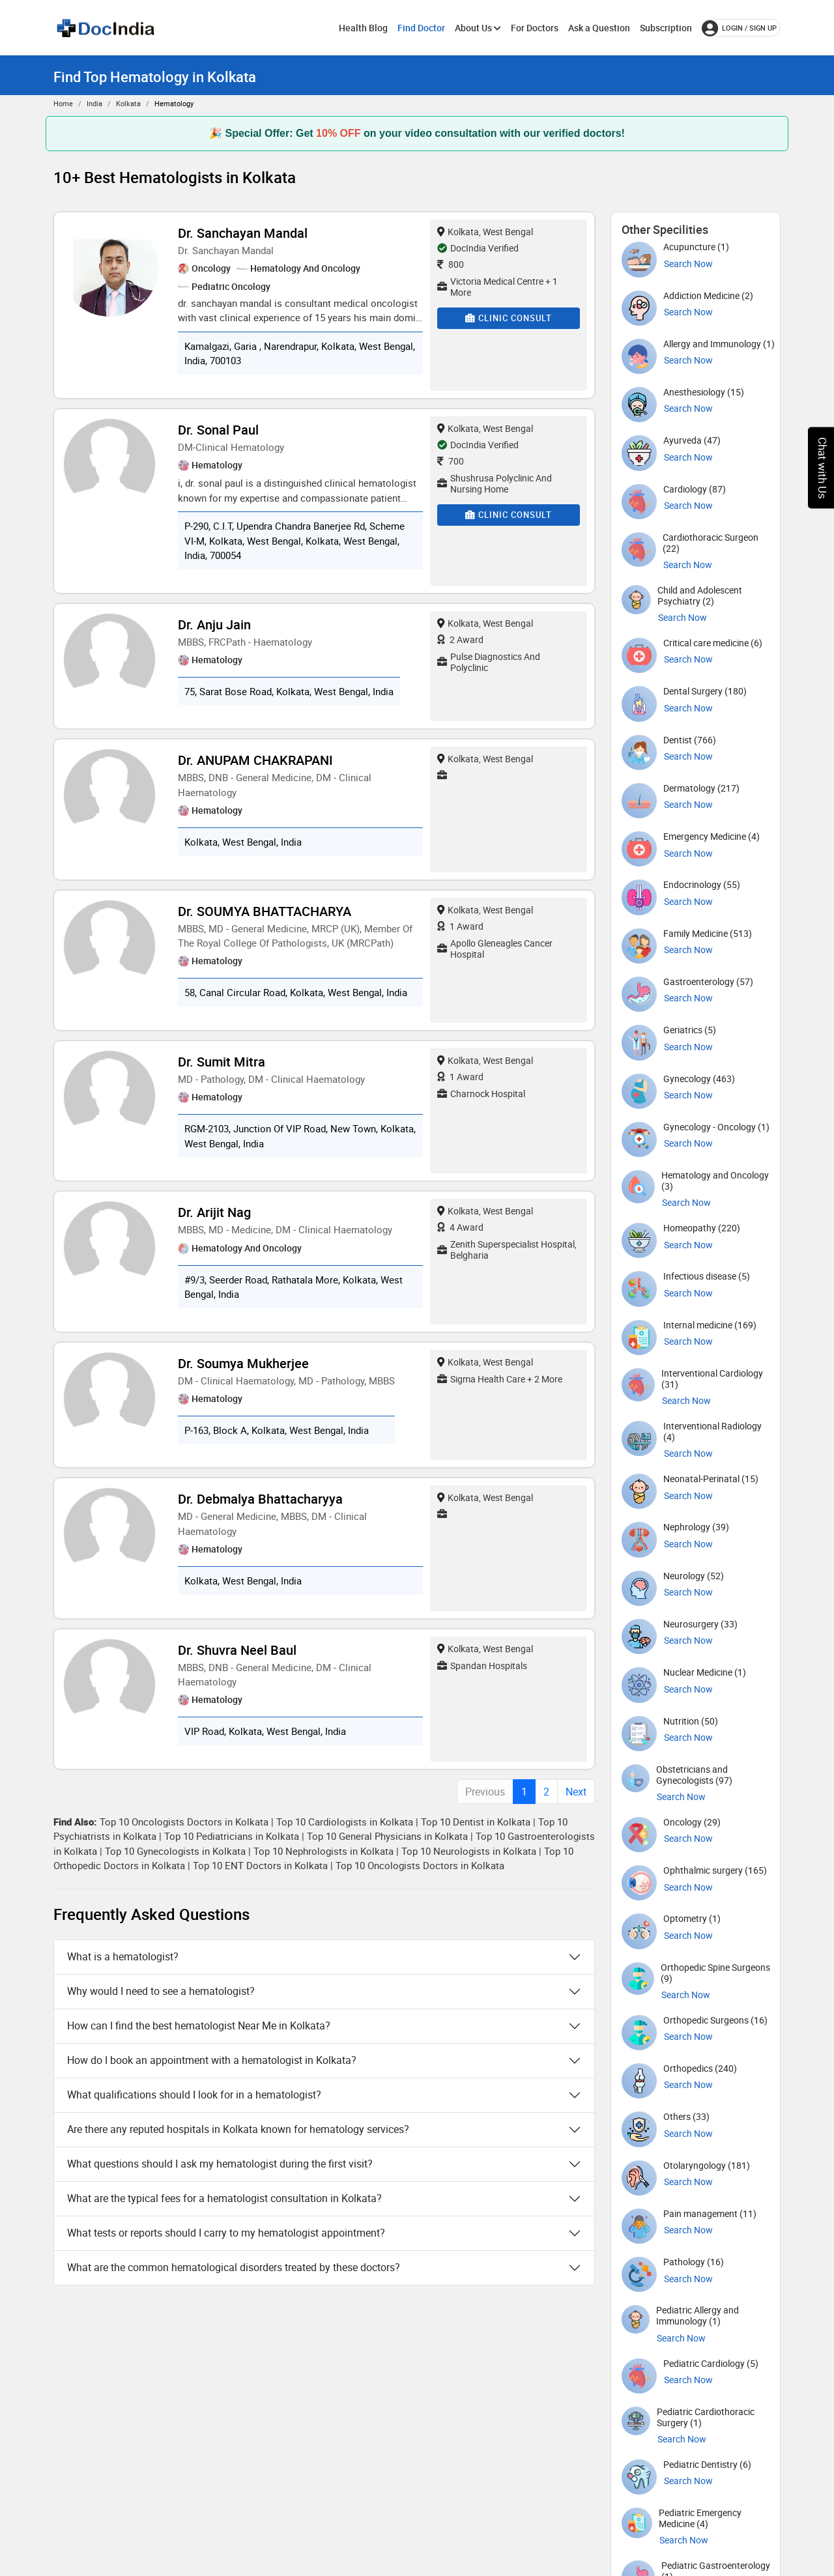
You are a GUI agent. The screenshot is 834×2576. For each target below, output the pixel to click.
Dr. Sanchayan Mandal (243, 233)
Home (63, 103)
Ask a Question (599, 27)
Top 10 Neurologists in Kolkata (468, 1850)
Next (576, 1791)
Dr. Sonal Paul (218, 429)
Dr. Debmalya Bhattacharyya (260, 1499)
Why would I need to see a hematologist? (161, 1991)
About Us (478, 27)
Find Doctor (421, 27)
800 (450, 264)
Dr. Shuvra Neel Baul (237, 1650)
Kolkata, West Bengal (485, 231)
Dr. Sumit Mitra (221, 1061)
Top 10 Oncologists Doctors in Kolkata (184, 1821)
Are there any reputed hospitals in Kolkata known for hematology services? (238, 2129)
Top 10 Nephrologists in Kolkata (323, 1850)
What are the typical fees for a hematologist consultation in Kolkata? (224, 2198)
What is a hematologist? (123, 1956)
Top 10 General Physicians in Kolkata (387, 1835)
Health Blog (363, 27)
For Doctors (534, 27)
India (94, 103)
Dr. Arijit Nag (214, 1212)
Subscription (666, 27)
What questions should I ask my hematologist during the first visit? (220, 2163)
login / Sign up (739, 28)
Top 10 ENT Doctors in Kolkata (260, 1865)
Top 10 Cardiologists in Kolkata (344, 1821)
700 (450, 461)
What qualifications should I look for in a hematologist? (194, 2094)
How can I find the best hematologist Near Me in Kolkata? (198, 2025)
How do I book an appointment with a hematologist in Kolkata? (211, 2060)
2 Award (460, 639)
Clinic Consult (508, 318)
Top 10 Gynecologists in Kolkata (175, 1850)
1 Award (460, 926)
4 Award (460, 1227)
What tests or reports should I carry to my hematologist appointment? (226, 2232)
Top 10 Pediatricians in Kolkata (231, 1835)
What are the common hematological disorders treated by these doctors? (233, 2267)
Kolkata (128, 103)
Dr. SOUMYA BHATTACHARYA (264, 911)
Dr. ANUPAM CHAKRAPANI (255, 760)
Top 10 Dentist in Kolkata (475, 1821)
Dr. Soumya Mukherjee (243, 1363)
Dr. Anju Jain (214, 624)
